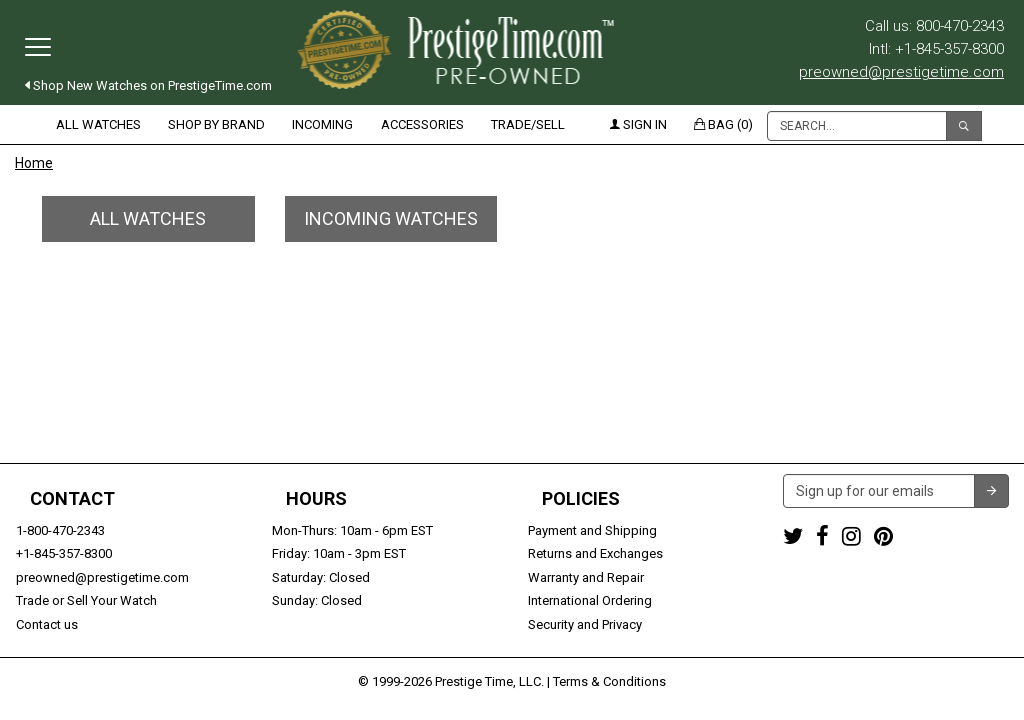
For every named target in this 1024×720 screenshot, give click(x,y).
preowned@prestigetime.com (901, 72)
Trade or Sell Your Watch (86, 600)
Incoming (322, 124)
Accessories (422, 124)
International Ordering (590, 600)
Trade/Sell (528, 124)
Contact (72, 499)
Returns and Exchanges (595, 553)
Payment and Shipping (592, 530)
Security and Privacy (585, 624)
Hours (316, 499)
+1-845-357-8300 (64, 553)
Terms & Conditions (609, 681)
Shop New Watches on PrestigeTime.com (148, 85)
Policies (581, 499)
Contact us (47, 624)
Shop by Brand (216, 124)
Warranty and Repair (586, 577)
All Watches (98, 124)
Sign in (638, 124)
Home (34, 163)
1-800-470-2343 (60, 530)
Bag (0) (723, 124)
